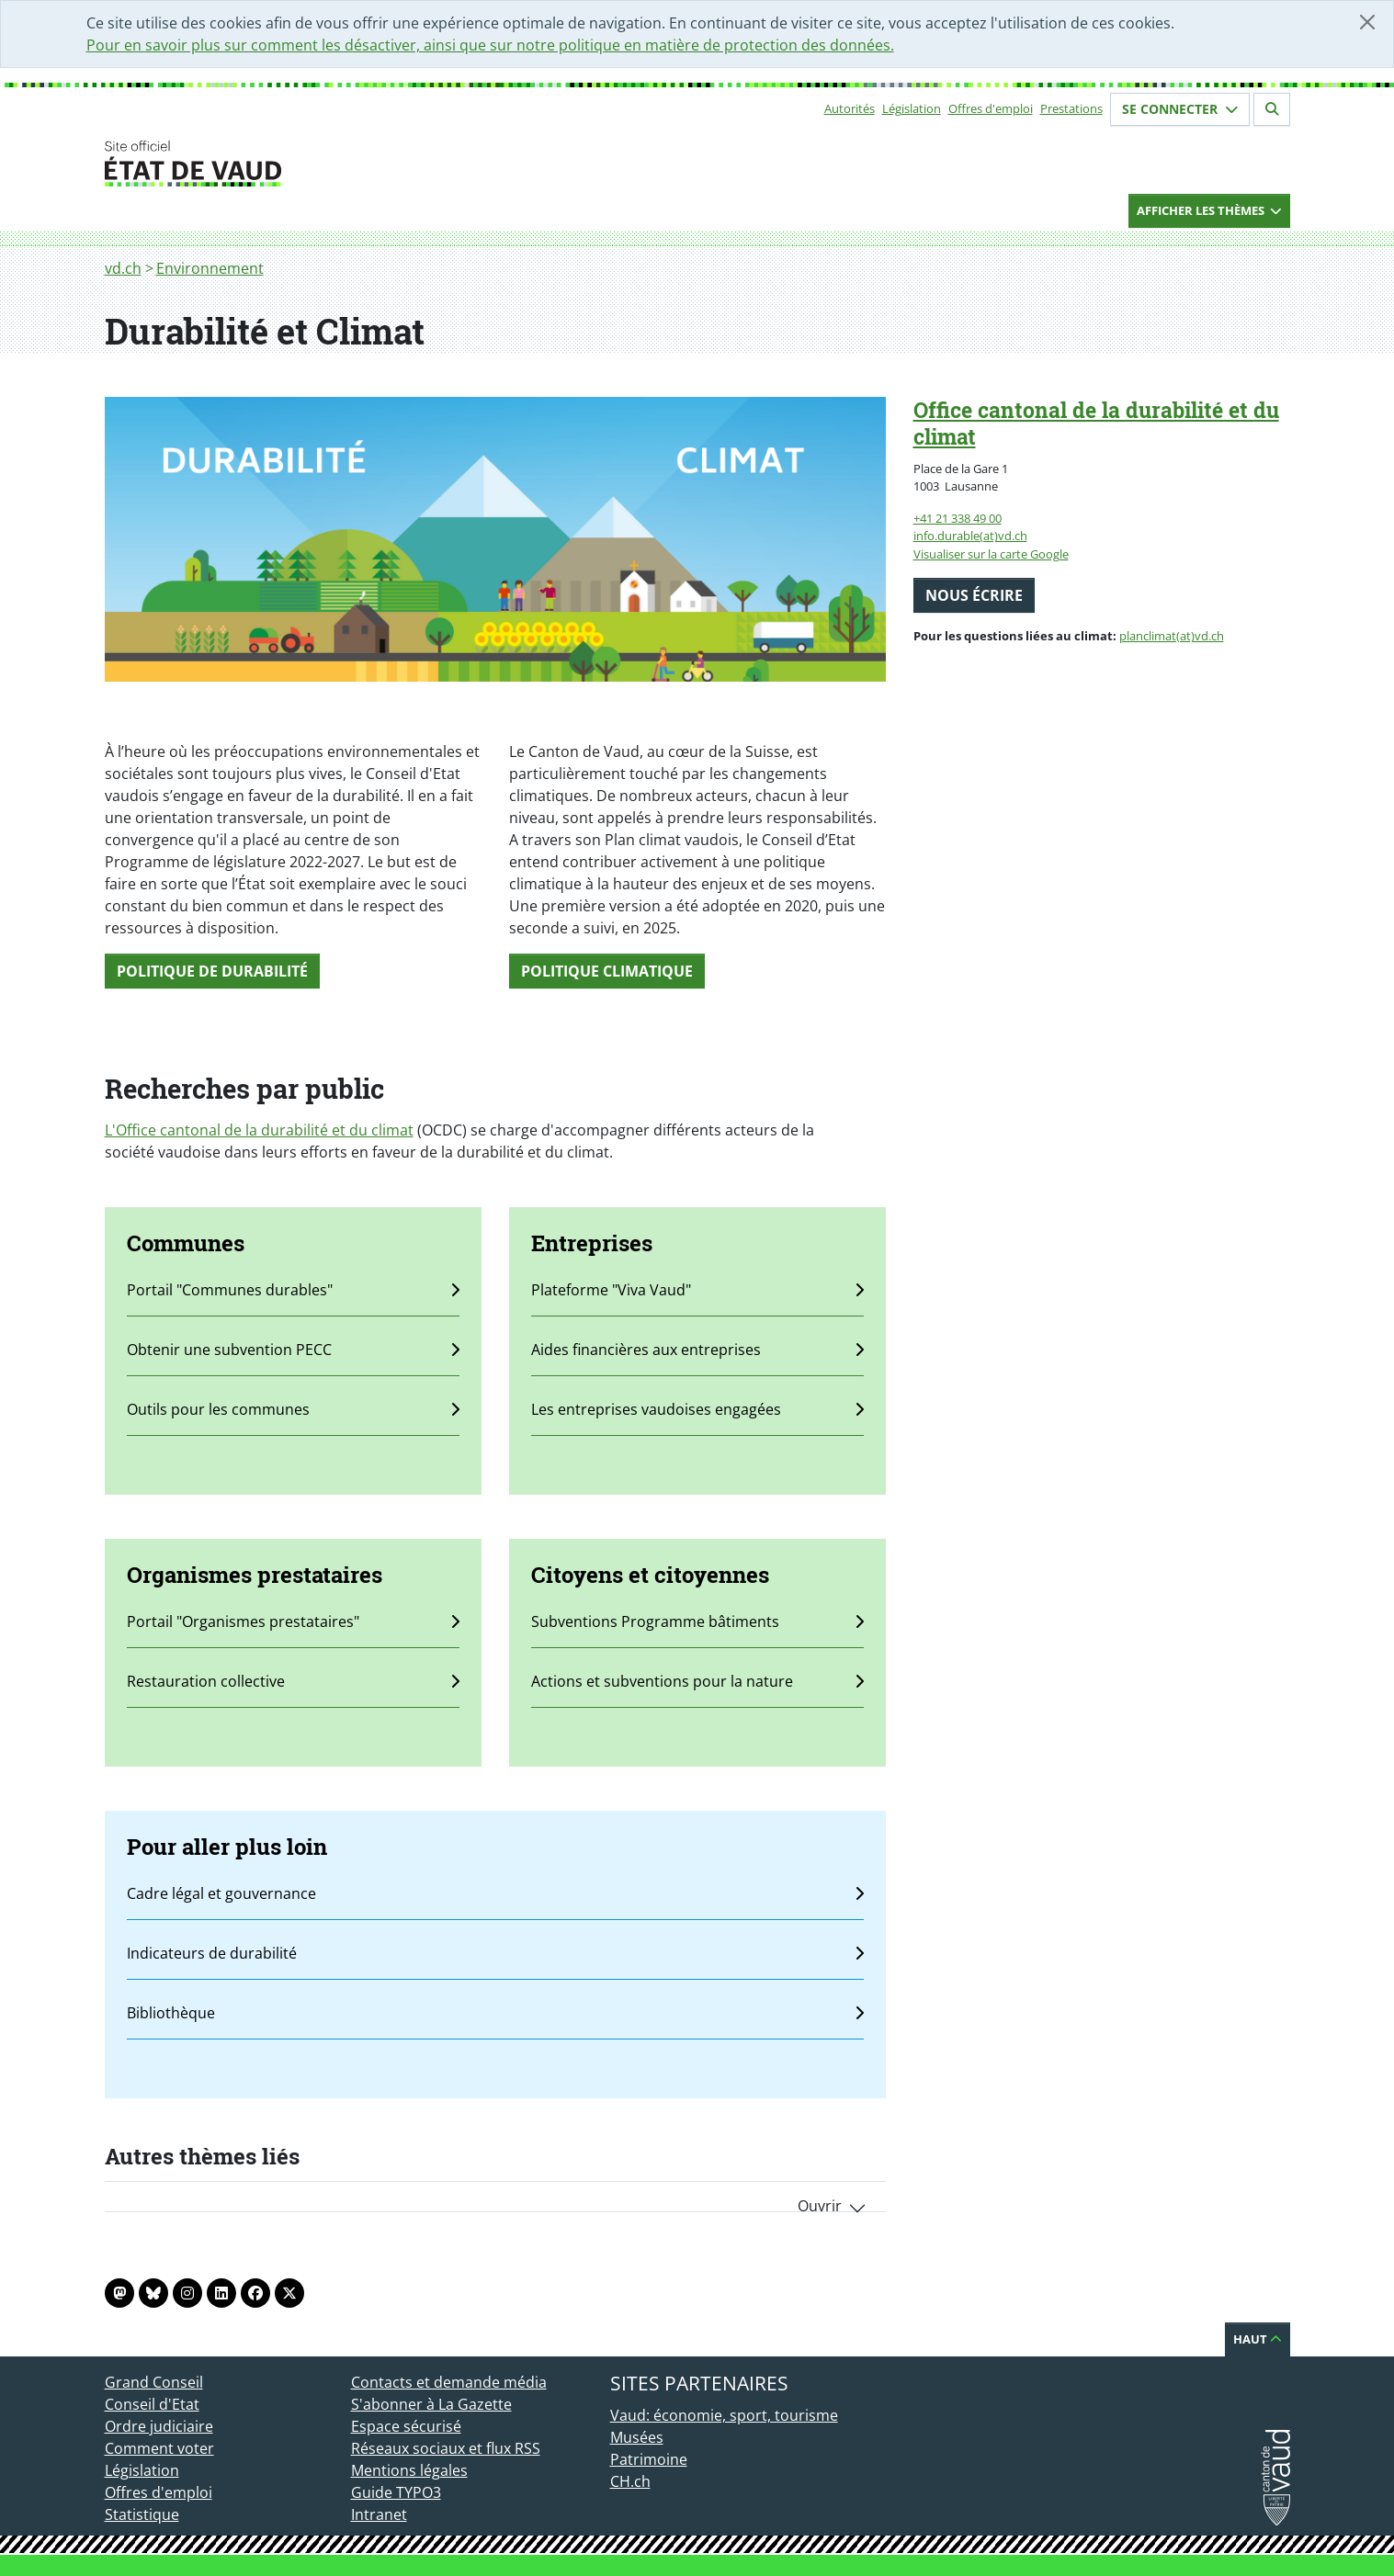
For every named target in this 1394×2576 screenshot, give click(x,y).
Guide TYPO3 (396, 2492)
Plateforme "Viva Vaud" (697, 1290)
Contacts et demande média (449, 2382)
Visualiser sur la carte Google (991, 554)
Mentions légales (409, 2470)
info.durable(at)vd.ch (970, 535)
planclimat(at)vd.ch (1171, 635)
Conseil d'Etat (152, 2404)
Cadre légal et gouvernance (495, 1893)
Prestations (1071, 108)
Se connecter (1180, 109)
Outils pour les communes (293, 1409)
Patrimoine (648, 2459)
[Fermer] (1367, 22)
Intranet (379, 2514)
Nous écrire (974, 595)
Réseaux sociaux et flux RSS (445, 2448)
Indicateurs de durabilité (495, 1953)
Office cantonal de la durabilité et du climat (1096, 423)
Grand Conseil (154, 2382)
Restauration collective (293, 1681)
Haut (1257, 2339)
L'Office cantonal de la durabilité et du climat (259, 1130)
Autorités (849, 108)
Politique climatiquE (607, 971)
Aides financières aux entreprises (697, 1349)
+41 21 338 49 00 (957, 518)
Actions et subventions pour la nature (697, 1681)
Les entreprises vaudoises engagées (697, 1409)
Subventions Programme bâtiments (697, 1621)
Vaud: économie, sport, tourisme (724, 2415)
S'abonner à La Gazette (431, 2404)
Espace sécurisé (406, 2426)
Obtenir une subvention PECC (293, 1349)
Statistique (142, 2514)
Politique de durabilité (212, 971)
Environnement (210, 268)
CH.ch (630, 2481)
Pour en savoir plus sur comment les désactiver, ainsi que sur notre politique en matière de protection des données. (490, 45)
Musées (636, 2437)
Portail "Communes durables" (293, 1290)
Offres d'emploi (990, 108)
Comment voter (159, 2448)
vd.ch (123, 268)
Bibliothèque (495, 2013)
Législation (911, 108)
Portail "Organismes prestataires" (293, 1621)
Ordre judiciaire (159, 2426)
